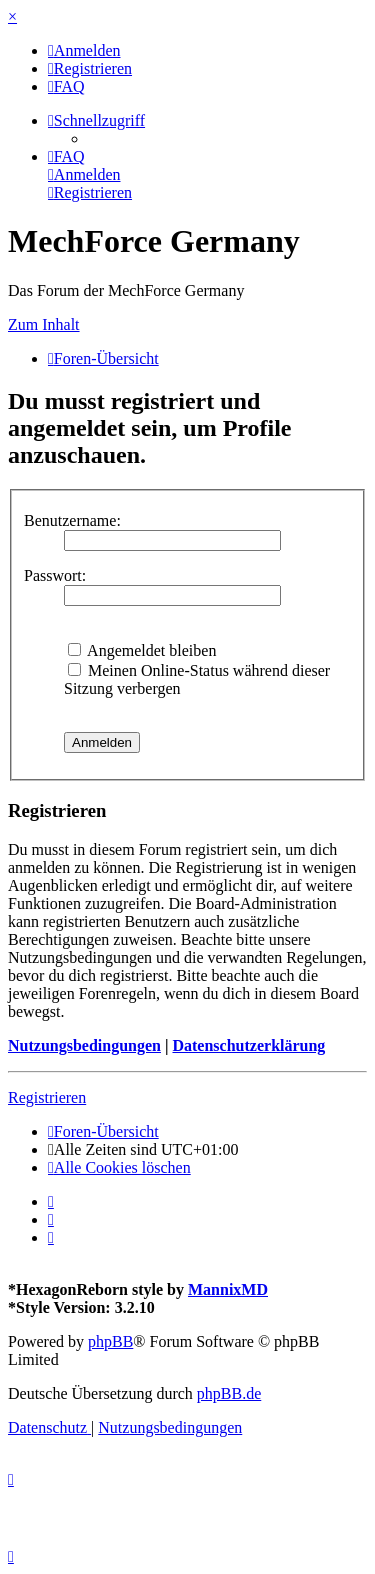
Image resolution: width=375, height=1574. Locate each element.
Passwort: (55, 575)
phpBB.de (229, 1393)
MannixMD (228, 1289)
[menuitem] (84, 50)
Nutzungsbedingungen (84, 1045)
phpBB (110, 1341)
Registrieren (47, 1097)
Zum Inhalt (44, 324)
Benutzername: (72, 520)
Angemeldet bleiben (142, 650)
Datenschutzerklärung (248, 1045)
